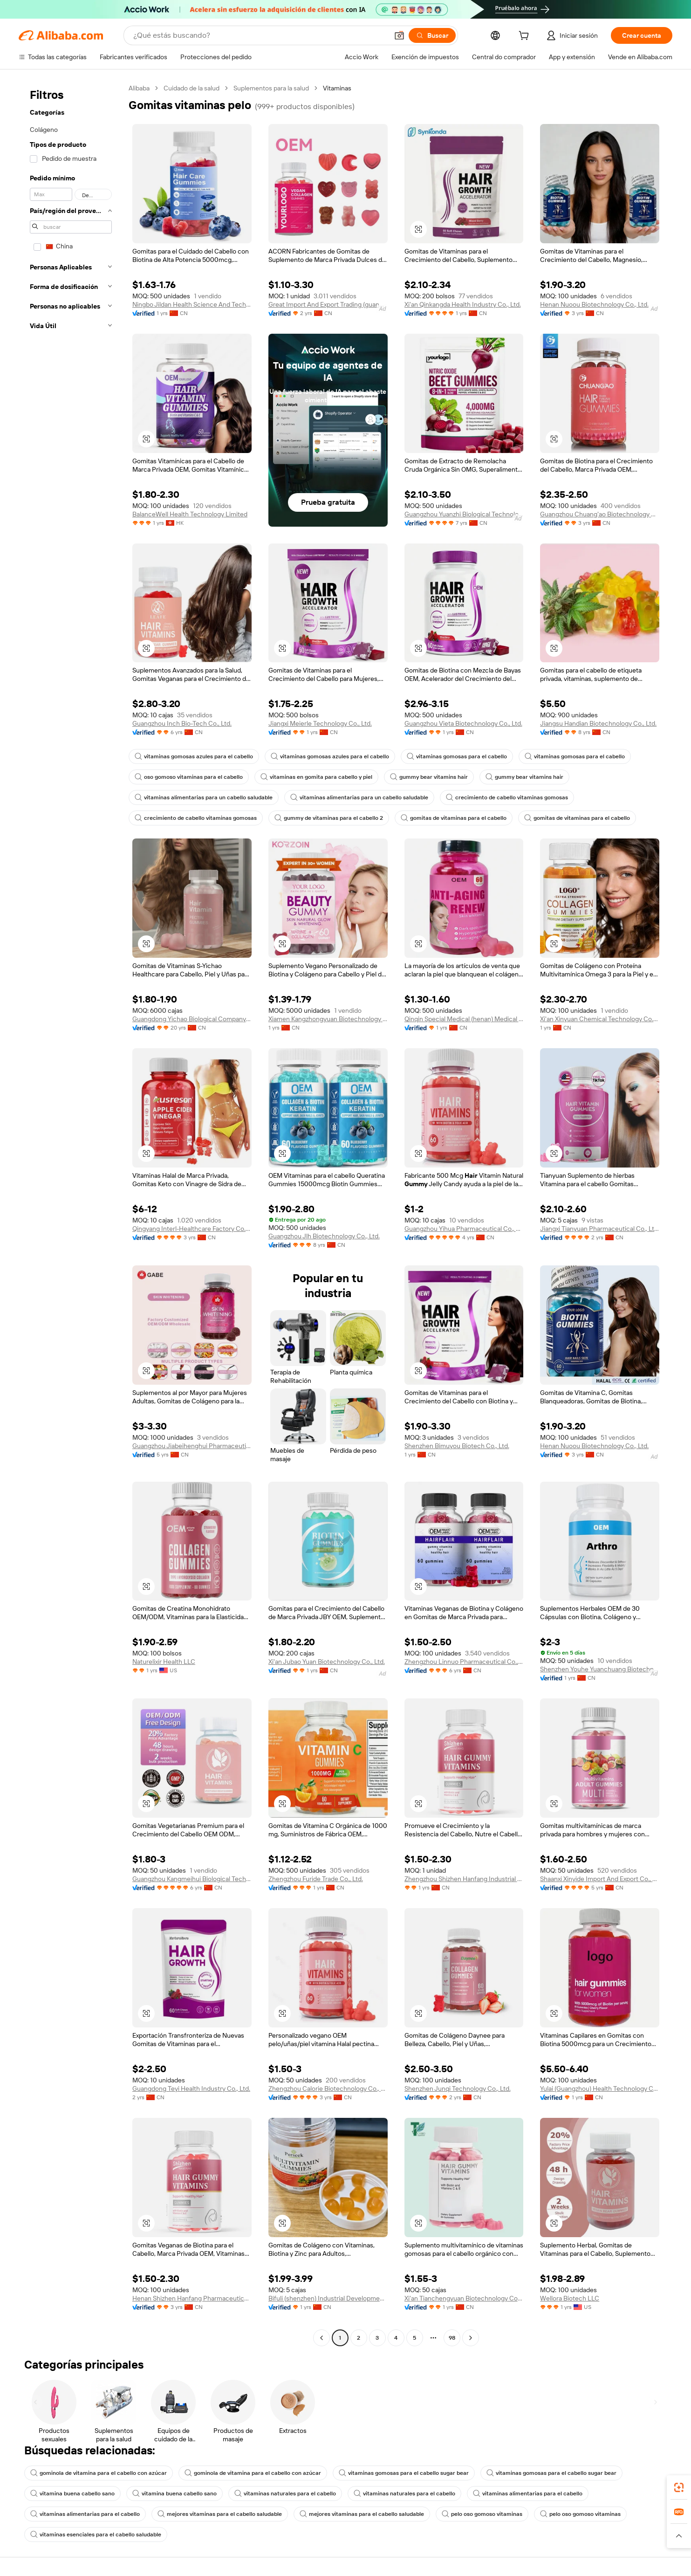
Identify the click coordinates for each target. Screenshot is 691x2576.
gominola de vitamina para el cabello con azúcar (98, 2473)
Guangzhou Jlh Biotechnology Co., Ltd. (324, 1236)
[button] (399, 35)
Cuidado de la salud (191, 88)
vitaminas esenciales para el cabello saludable (95, 2534)
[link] (679, 2487)
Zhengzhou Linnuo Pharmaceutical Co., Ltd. (464, 1661)
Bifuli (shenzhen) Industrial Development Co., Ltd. (328, 2298)
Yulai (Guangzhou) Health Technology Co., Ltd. (599, 2088)
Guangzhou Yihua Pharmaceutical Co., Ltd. (464, 1228)
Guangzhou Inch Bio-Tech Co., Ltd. (182, 723)
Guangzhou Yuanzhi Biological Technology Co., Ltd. (464, 514)
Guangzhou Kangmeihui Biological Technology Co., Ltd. (192, 1878)
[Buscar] (432, 35)
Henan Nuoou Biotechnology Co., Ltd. (594, 304)
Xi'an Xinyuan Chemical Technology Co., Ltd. (599, 1019)
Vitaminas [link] (337, 88)
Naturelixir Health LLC (163, 1661)
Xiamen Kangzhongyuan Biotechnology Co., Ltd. (328, 1019)
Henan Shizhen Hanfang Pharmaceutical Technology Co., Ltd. (192, 2298)
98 (452, 2338)
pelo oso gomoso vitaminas (482, 2514)
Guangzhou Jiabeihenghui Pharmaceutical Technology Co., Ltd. (192, 1445)
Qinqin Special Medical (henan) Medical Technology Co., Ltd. (464, 1019)
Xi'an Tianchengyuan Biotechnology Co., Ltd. (464, 2298)
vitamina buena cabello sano (72, 2493)
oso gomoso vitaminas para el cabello (189, 777)
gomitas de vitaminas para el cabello (453, 818)
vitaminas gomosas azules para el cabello (194, 756)
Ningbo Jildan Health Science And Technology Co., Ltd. (192, 304)
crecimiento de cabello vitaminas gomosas (507, 797)
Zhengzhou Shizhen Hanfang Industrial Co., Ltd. (464, 1878)
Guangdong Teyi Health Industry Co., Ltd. (191, 2088)
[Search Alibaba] (259, 35)
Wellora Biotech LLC (569, 2298)
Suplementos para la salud (271, 88)
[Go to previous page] (321, 2337)
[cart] (526, 37)
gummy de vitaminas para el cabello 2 (328, 818)
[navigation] (70, 1214)
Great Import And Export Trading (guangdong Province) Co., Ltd (328, 304)
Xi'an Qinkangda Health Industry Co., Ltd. (462, 304)
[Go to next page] (470, 2337)
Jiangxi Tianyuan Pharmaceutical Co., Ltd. (599, 1228)
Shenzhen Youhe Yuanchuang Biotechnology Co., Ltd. (599, 1669)
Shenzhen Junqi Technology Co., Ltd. (457, 2088)
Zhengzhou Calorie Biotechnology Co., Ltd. (328, 2088)
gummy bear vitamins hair (429, 777)
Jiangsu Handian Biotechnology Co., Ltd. (598, 723)
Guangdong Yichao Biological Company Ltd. (192, 1019)
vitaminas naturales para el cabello (285, 2493)
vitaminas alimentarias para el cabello (527, 2493)
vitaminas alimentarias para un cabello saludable (204, 797)
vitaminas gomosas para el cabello (457, 756)
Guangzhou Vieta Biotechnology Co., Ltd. (463, 723)
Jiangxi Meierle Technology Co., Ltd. (320, 723)
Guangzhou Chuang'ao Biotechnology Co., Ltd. (599, 514)
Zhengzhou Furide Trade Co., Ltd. (315, 1878)
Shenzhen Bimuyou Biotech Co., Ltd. (456, 1445)
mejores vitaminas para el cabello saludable (219, 2514)
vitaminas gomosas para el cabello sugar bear (404, 2473)
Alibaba (139, 88)
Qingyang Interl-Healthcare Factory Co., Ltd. (192, 1228)
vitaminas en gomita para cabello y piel (316, 777)
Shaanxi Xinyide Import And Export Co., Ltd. (599, 1878)
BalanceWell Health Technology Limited (189, 514)
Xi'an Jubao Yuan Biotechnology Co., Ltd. (326, 1661)
